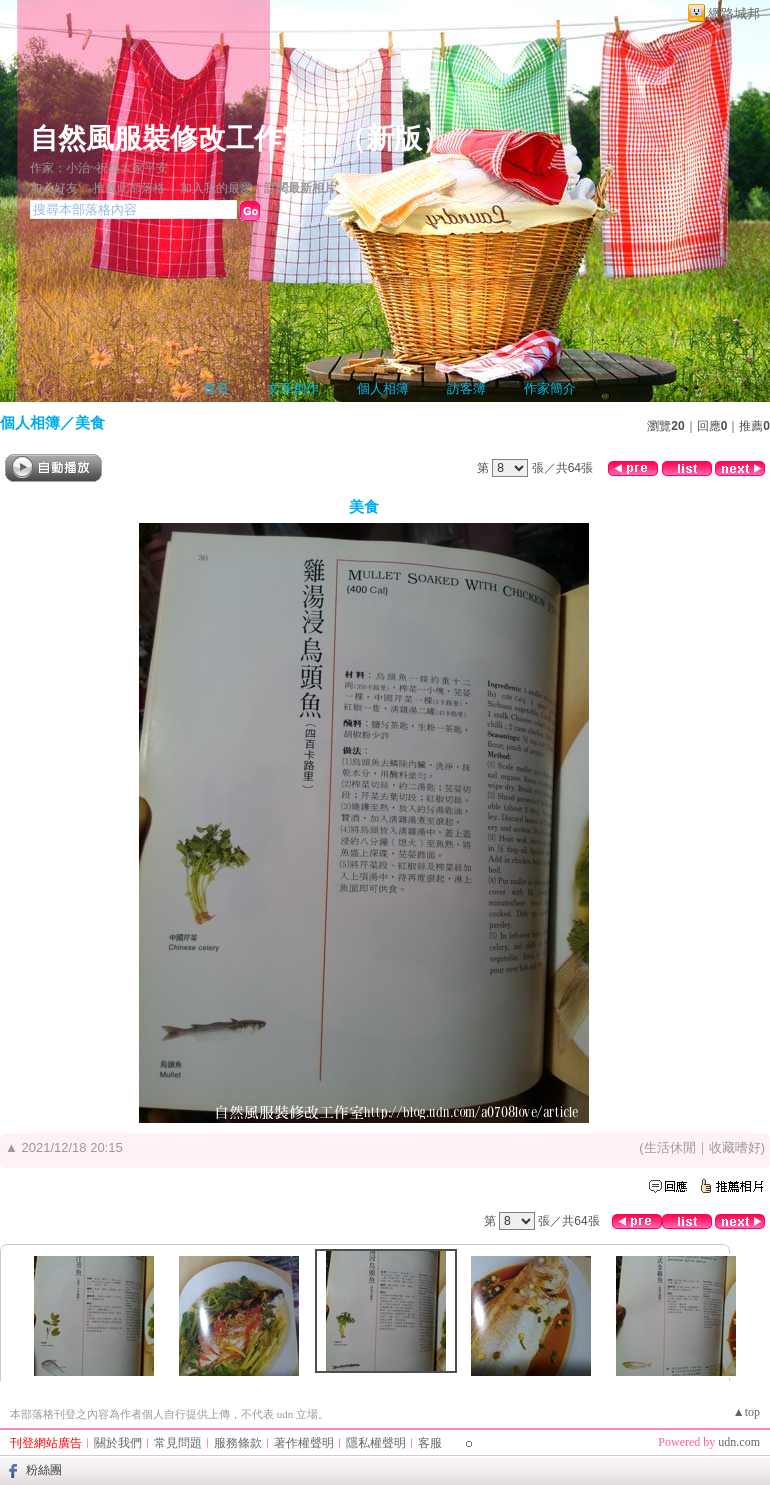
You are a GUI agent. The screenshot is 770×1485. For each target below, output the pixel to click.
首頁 (216, 388)
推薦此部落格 (129, 188)
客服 (430, 1443)
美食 (90, 422)
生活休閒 (670, 1147)
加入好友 (54, 188)
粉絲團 (44, 1470)
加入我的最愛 (216, 188)
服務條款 (238, 1443)
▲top (746, 1412)
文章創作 (293, 388)
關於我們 (118, 1443)
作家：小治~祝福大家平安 (99, 168)
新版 (394, 138)
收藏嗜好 (735, 1147)
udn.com (739, 1442)
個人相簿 (383, 388)
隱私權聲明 (376, 1443)
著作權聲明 (304, 1443)
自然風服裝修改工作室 (170, 138)
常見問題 (178, 1443)
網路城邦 (734, 13)
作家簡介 (550, 388)
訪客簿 (466, 388)
